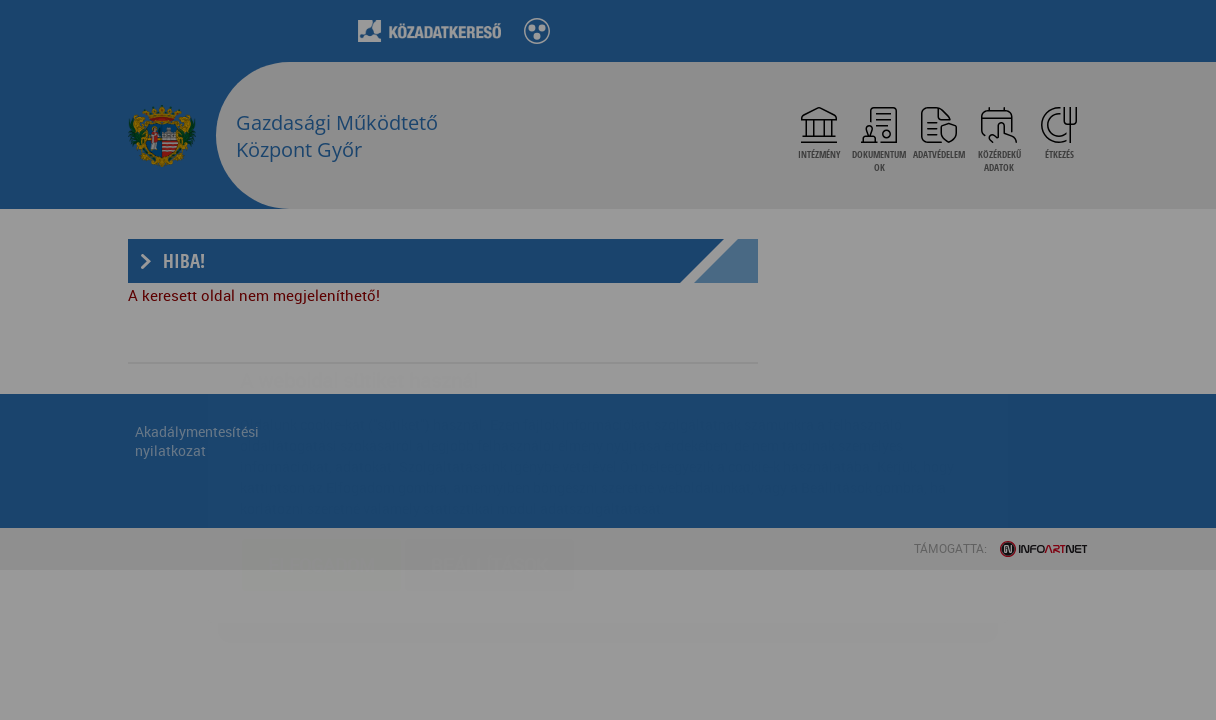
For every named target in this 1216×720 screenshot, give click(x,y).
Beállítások (489, 446)
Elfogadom (321, 446)
